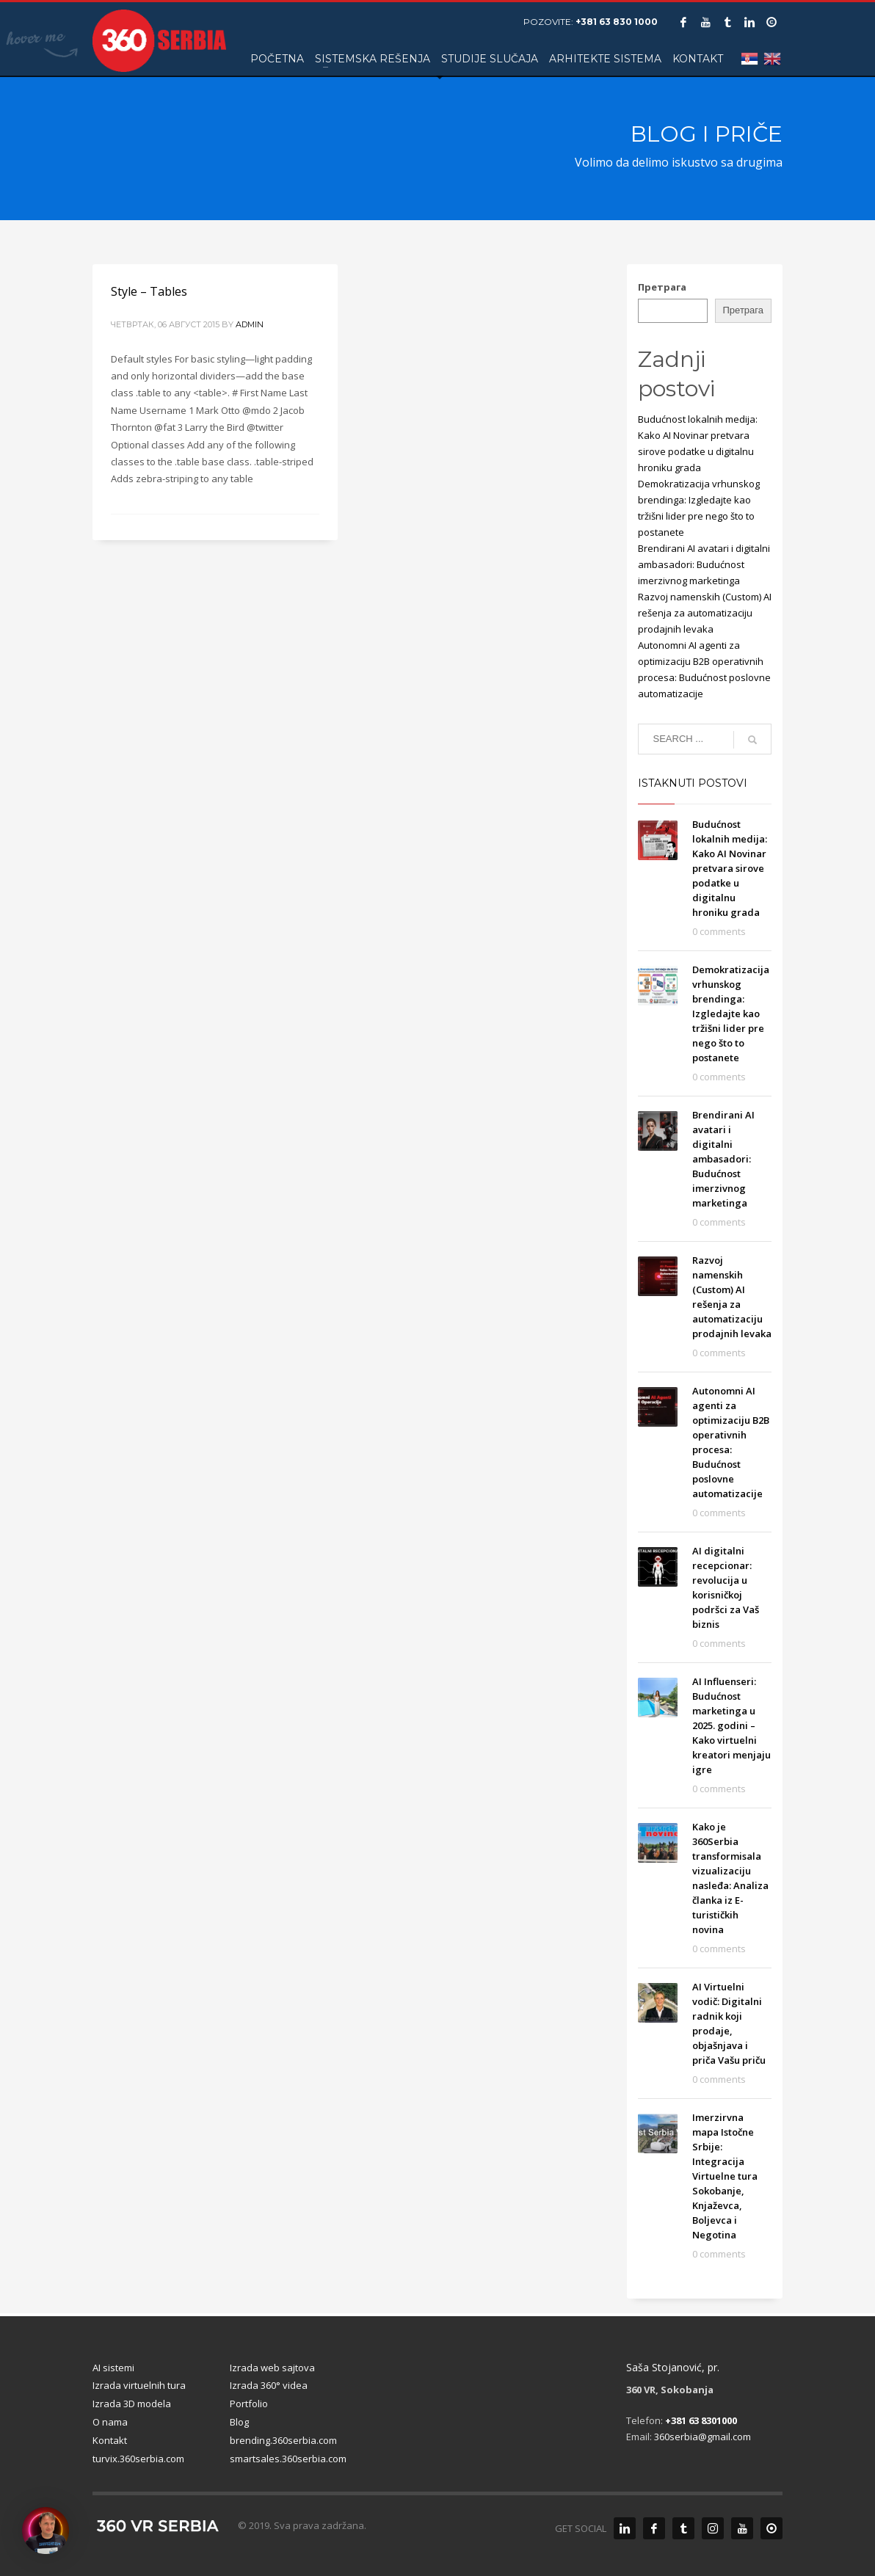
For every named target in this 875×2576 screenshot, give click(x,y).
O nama (110, 2421)
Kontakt (109, 2440)
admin (250, 324)
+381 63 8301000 (701, 2420)
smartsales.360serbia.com (288, 2458)
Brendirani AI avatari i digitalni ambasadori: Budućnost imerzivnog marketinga (704, 564)
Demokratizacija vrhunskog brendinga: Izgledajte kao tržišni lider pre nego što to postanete (730, 1013)
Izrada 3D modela (131, 2403)
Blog (239, 2421)
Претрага (662, 287)
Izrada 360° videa (269, 2385)
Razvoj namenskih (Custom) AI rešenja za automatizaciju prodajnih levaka (704, 613)
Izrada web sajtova (272, 2367)
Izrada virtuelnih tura (139, 2385)
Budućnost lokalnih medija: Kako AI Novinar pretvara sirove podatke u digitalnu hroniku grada (729, 868)
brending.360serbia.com (283, 2440)
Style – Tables (149, 291)
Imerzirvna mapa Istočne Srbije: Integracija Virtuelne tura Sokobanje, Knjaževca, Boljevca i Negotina (725, 2176)
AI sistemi (113, 2367)
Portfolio (249, 2403)
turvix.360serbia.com (138, 2458)
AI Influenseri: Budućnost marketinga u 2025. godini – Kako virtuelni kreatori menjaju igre (731, 1725)
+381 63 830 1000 (617, 21)
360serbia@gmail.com (702, 2436)
